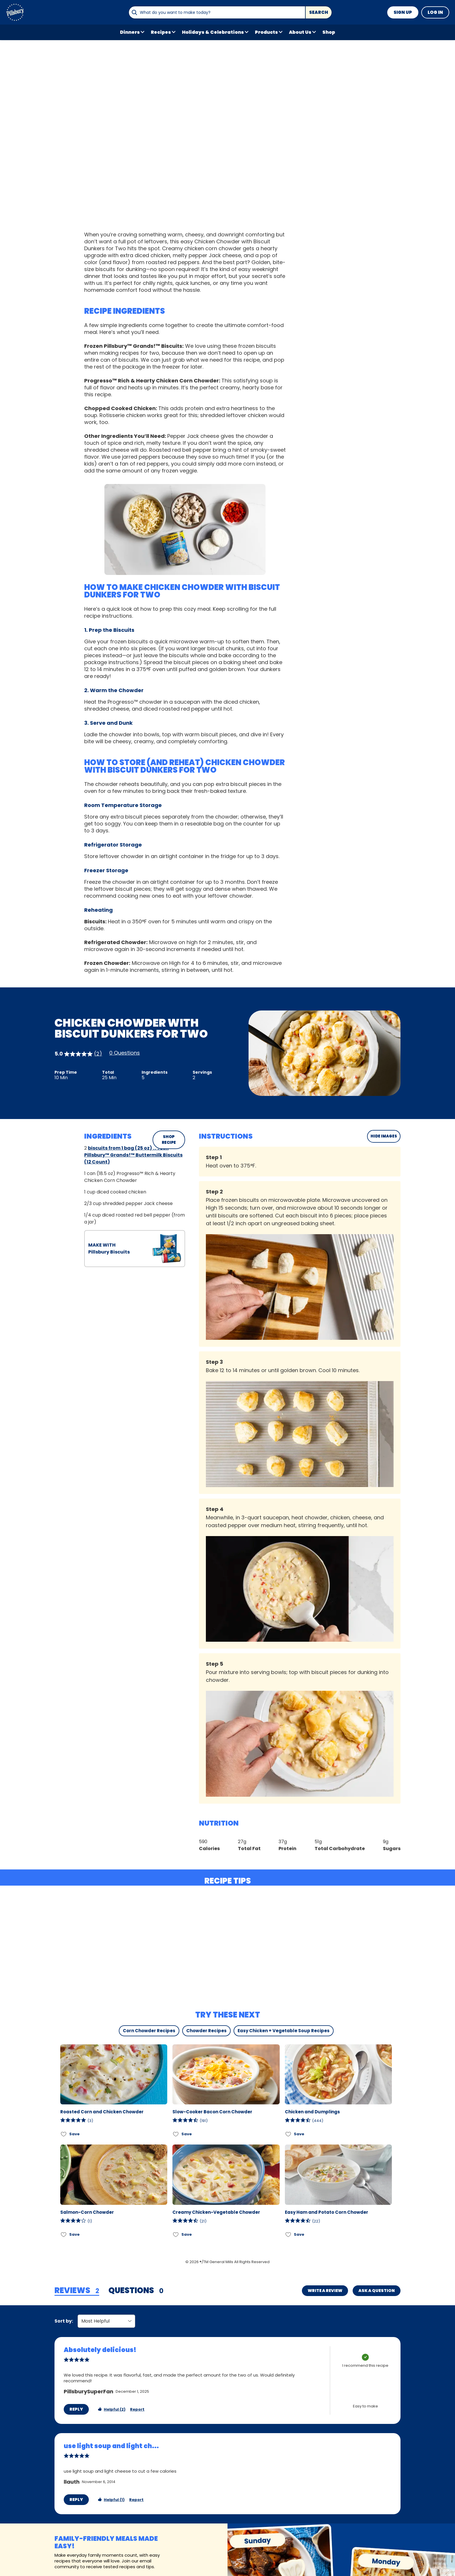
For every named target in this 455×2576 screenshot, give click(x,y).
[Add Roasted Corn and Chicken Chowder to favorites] (63, 2134)
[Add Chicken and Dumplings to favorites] (288, 2134)
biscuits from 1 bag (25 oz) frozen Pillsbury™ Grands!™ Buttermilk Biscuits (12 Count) (133, 1155)
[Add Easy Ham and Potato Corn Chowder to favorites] (288, 2234)
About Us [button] (300, 32)
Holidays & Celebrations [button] (213, 32)
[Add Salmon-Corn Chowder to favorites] (63, 2234)
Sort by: (63, 2321)
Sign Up (403, 12)
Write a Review (325, 2290)
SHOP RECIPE (169, 1139)
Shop (328, 32)
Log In (435, 12)
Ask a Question (376, 2290)
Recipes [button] (161, 32)
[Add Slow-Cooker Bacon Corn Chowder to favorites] (176, 2134)
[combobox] (216, 12)
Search (318, 12)
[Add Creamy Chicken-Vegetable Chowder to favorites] (176, 2234)
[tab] (76, 2291)
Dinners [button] (130, 32)
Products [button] (266, 32)
